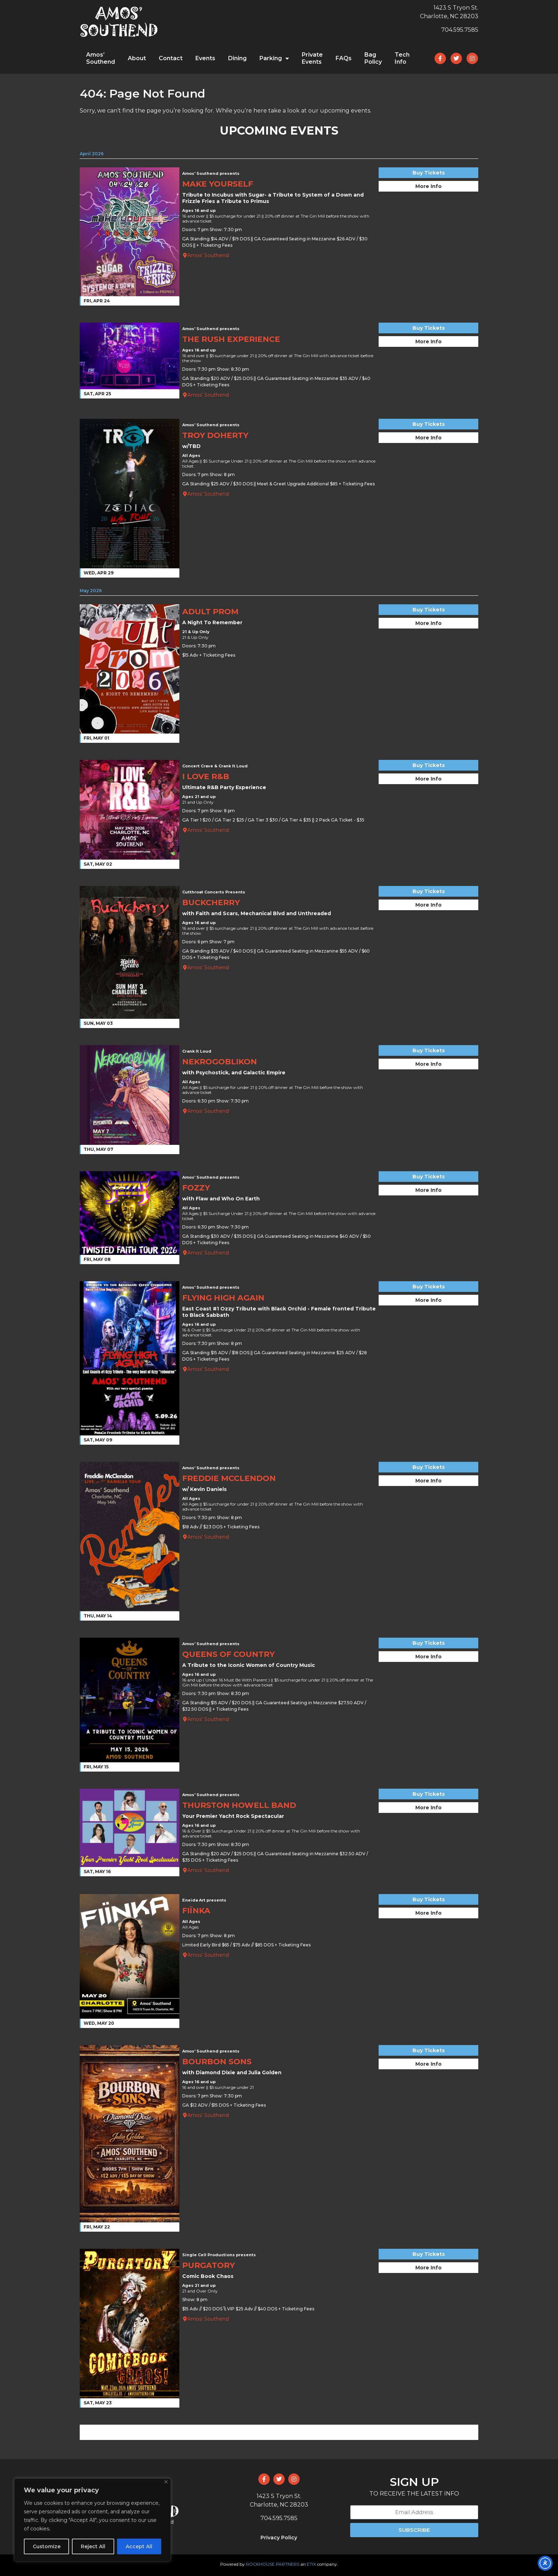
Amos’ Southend (100, 58)
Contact (171, 58)
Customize (46, 2546)
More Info (428, 186)
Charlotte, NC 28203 (449, 16)
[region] (92, 2520)
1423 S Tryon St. (455, 7)
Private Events (312, 58)
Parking (274, 58)
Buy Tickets (428, 173)
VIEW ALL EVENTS (279, 2432)
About (137, 58)
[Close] (166, 2481)
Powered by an (279, 2564)
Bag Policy (373, 58)
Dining (237, 58)
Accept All (139, 2546)
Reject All (93, 2546)
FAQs (344, 58)
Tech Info (402, 58)
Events (205, 58)
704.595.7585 (459, 29)
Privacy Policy (278, 2537)
